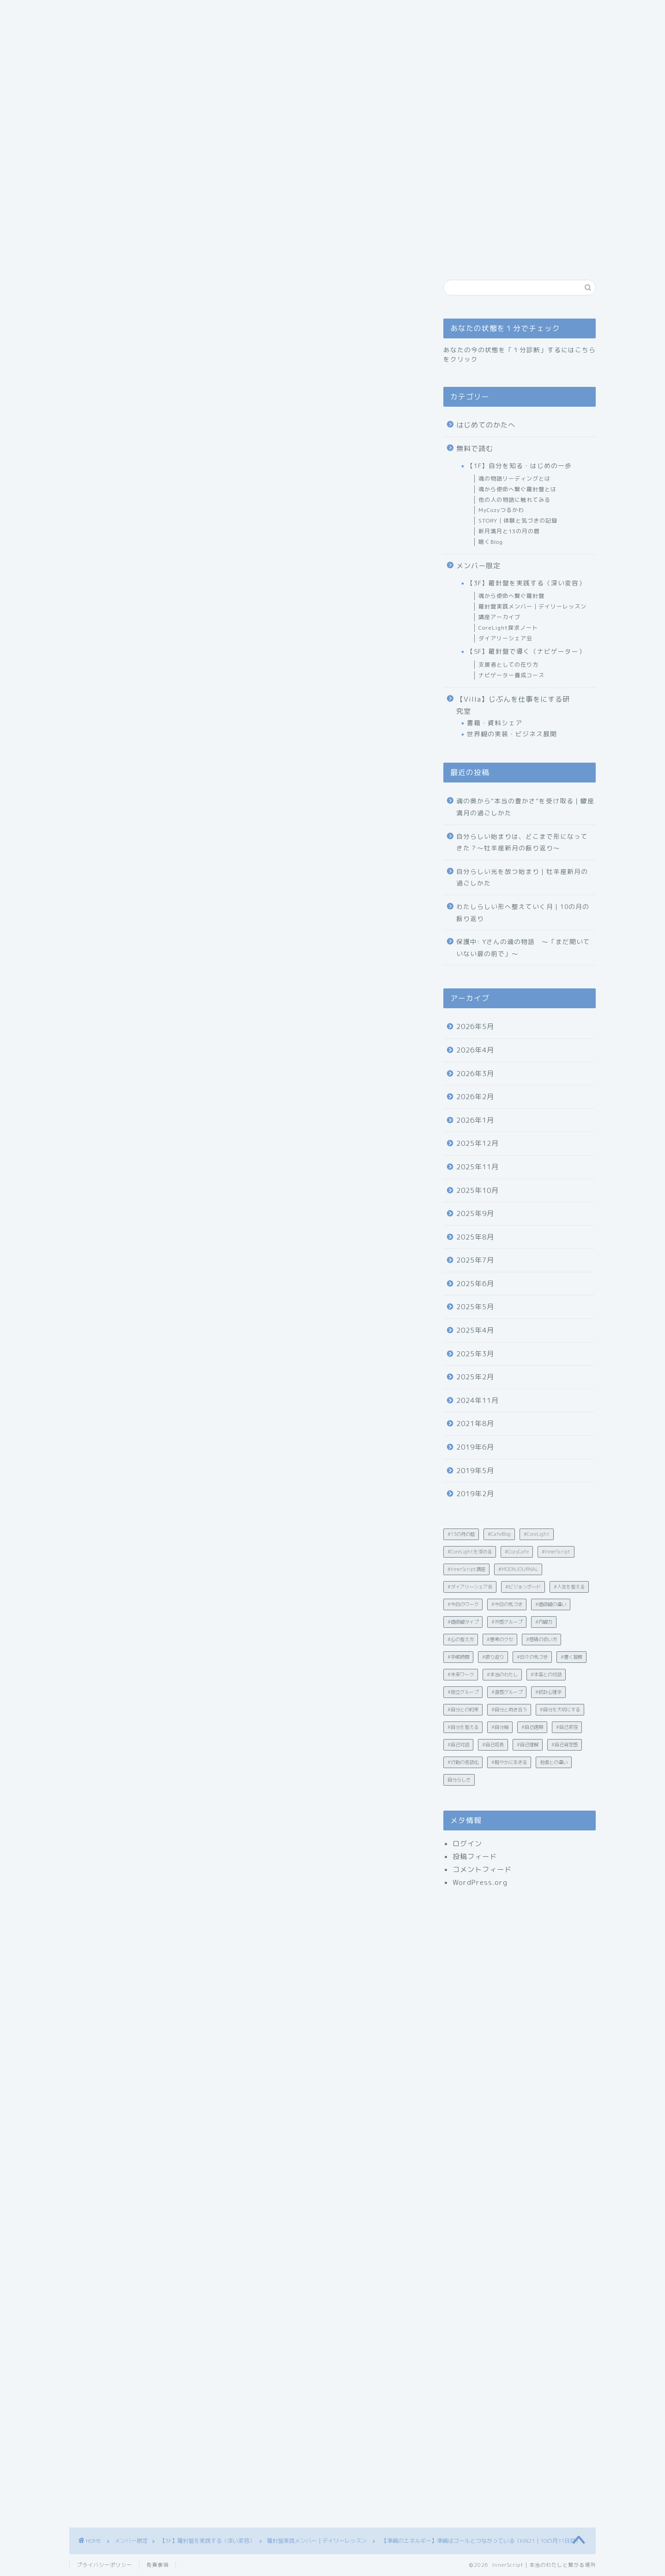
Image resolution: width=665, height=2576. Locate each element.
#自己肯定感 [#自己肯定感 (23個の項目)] (564, 1744)
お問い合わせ (403, 152)
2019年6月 (475, 1447)
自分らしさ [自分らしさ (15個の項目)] (459, 1779)
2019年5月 (475, 1470)
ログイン (467, 1843)
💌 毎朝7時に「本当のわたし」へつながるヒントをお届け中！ (244, 797)
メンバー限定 (478, 566)
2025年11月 (477, 1167)
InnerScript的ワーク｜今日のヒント (192, 735)
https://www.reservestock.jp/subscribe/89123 (183, 1908)
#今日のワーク (108, 2019)
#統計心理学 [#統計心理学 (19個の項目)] (548, 1692)
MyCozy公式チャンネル (134, 1949)
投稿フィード (475, 1856)
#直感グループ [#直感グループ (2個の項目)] (506, 1692)
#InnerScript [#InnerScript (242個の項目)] (556, 1551)
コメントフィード (482, 1869)
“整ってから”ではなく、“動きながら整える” (204, 707)
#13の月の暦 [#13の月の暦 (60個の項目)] (461, 1534)
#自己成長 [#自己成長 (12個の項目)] (493, 1744)
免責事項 (157, 2565)
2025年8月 (475, 1237)
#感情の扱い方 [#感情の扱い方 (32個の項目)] (541, 1639)
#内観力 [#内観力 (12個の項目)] (543, 1622)
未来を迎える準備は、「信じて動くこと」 (202, 783)
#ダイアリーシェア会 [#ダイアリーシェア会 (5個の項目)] (469, 1586)
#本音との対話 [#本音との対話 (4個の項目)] (546, 1674)
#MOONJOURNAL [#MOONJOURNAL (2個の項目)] (518, 1569)
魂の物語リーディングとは (514, 478)
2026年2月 (475, 1096)
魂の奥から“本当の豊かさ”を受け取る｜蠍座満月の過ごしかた (525, 806)
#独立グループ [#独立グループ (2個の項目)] (462, 1692)
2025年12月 (477, 1143)
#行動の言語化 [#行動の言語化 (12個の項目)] (462, 1762)
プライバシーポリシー (104, 2565)
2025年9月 (475, 1213)
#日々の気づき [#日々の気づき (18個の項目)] (532, 1657)
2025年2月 (475, 1377)
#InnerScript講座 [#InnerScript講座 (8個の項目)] (466, 1569)
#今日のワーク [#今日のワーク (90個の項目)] (462, 1604)
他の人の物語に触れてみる (514, 500)
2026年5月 (475, 1026)
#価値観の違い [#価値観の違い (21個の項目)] (550, 1604)
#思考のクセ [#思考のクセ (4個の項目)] (500, 1639)
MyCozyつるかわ (501, 510)
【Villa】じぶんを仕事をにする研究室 (513, 705)
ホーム (91, 152)
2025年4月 (475, 1330)
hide (273, 675)
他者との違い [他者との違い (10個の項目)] (554, 1762)
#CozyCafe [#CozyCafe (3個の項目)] (517, 1551)
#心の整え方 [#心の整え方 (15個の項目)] (460, 1639)
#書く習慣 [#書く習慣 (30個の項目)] (571, 1657)
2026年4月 (475, 1050)
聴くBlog (490, 542)
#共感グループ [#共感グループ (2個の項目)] (506, 1622)
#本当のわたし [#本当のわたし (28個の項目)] (502, 1674)
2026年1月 (475, 1120)
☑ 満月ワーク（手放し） (186, 761)
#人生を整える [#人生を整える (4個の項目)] (569, 1586)
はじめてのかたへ (211, 152)
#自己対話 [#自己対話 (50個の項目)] (458, 1744)
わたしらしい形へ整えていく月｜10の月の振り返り (522, 912)
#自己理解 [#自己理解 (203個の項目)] (527, 1744)
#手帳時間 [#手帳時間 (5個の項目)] (458, 1657)
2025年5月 (475, 1307)
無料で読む (474, 448)
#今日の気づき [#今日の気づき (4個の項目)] (506, 1604)
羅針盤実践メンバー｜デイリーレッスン (133, 330)
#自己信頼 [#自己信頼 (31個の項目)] (532, 1727)
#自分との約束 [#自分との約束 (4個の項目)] (462, 1709)
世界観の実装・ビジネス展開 (512, 733)
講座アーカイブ (499, 617)
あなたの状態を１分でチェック (310, 152)
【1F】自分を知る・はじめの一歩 (519, 465)
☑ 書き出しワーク (176, 749)
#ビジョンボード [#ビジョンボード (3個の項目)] (523, 1586)
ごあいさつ (142, 152)
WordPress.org (480, 1882)
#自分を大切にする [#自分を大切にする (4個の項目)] (560, 1709)
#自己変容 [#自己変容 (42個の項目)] (567, 1727)
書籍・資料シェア (494, 722)
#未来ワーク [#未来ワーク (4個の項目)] (460, 1674)
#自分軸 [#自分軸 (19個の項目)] (499, 1727)
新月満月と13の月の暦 (509, 531)
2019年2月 (475, 1494)
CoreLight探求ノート (508, 628)
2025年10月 (477, 1190)
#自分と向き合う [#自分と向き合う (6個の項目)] (509, 1709)
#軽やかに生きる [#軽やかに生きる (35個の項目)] (509, 1762)
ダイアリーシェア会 (505, 638)
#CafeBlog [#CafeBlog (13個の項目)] (499, 1534)
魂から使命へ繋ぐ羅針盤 (511, 596)
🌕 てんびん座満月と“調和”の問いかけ (196, 721)
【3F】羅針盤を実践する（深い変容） (526, 582)
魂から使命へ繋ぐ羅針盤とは (517, 489)
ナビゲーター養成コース (511, 675)
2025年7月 (475, 1260)
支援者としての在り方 (508, 664)
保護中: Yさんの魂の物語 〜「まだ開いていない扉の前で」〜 (523, 947)
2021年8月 (475, 1423)
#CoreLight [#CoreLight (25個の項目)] (537, 1534)
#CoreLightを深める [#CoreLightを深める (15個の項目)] (469, 1551)
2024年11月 (477, 1400)
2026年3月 (475, 1073)
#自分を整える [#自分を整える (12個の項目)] (462, 1727)
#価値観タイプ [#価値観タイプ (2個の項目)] (462, 1622)
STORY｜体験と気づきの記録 (517, 520)
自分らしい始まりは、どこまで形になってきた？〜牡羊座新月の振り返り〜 (522, 842)
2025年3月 (475, 1354)
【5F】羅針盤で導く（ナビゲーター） (526, 651)
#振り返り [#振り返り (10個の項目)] (493, 1657)
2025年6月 (475, 1283)
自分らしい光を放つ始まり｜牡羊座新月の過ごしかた (522, 877)
